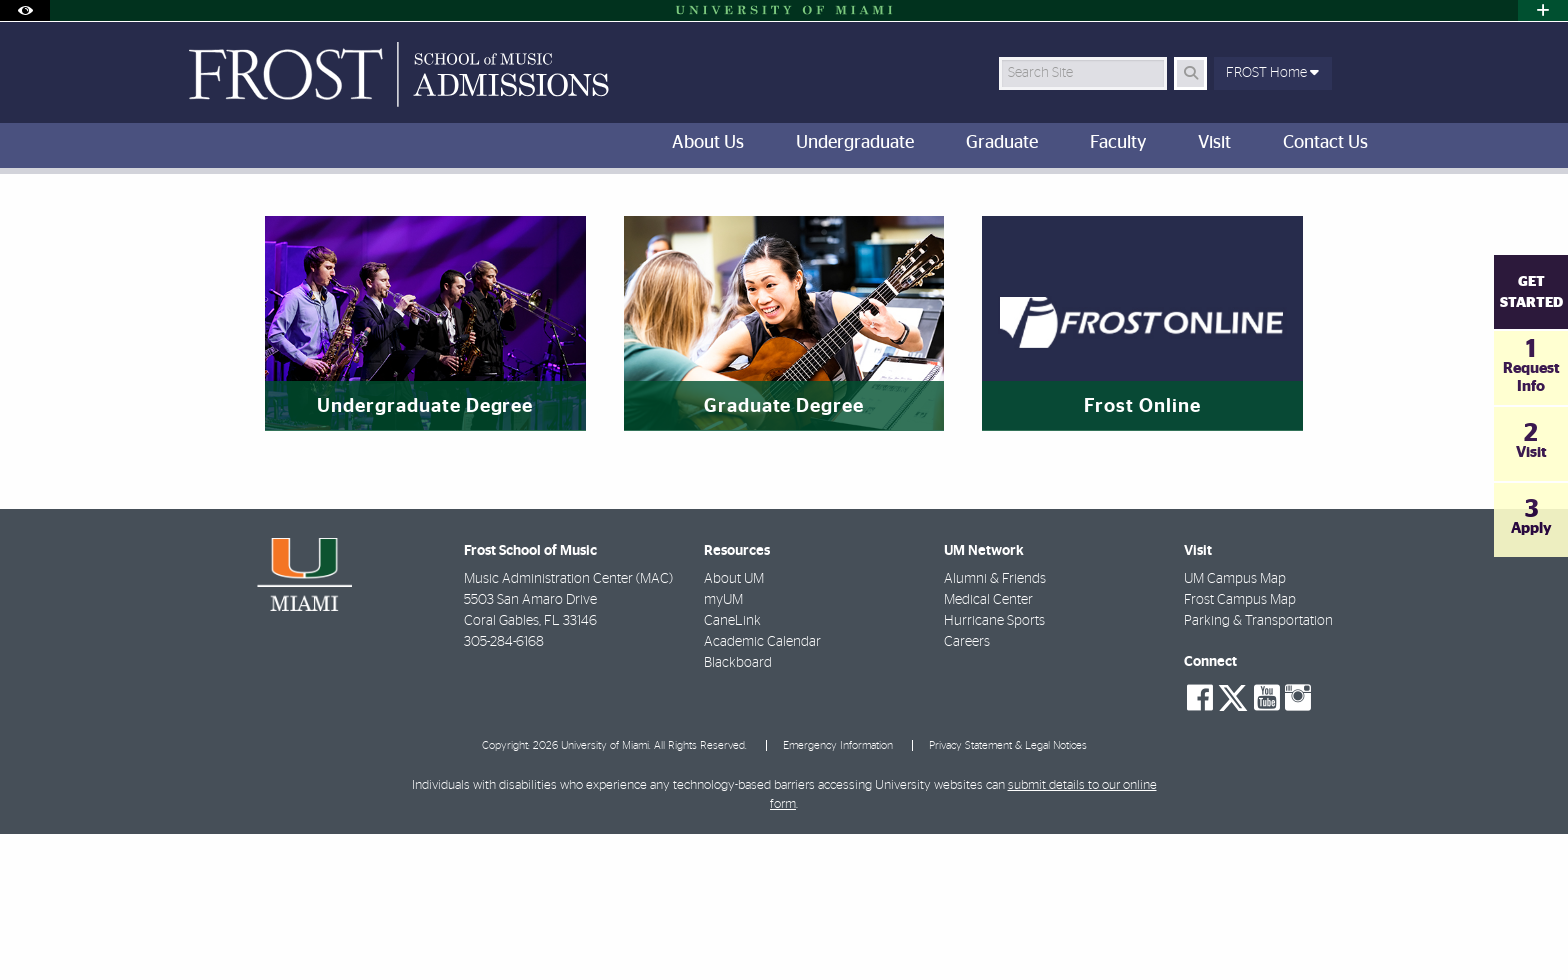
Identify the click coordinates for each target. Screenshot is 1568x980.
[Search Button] (1190, 73)
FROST (185, 214)
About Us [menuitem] (708, 143)
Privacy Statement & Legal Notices (1008, 891)
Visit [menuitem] (1214, 143)
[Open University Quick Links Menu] (1543, 10)
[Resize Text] (1335, 202)
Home (247, 215)
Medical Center (988, 746)
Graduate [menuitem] (1002, 143)
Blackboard (738, 809)
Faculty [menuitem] (1118, 143)
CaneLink (732, 767)
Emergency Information (838, 891)
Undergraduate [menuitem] (855, 143)
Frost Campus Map (1240, 746)
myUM (723, 746)
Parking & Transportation (1258, 767)
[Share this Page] (1382, 203)
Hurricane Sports (994, 767)
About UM (734, 725)
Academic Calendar (762, 788)
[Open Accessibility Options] (25, 10)
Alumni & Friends (995, 725)
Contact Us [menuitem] (1325, 143)
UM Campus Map (1235, 725)
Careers (967, 788)
